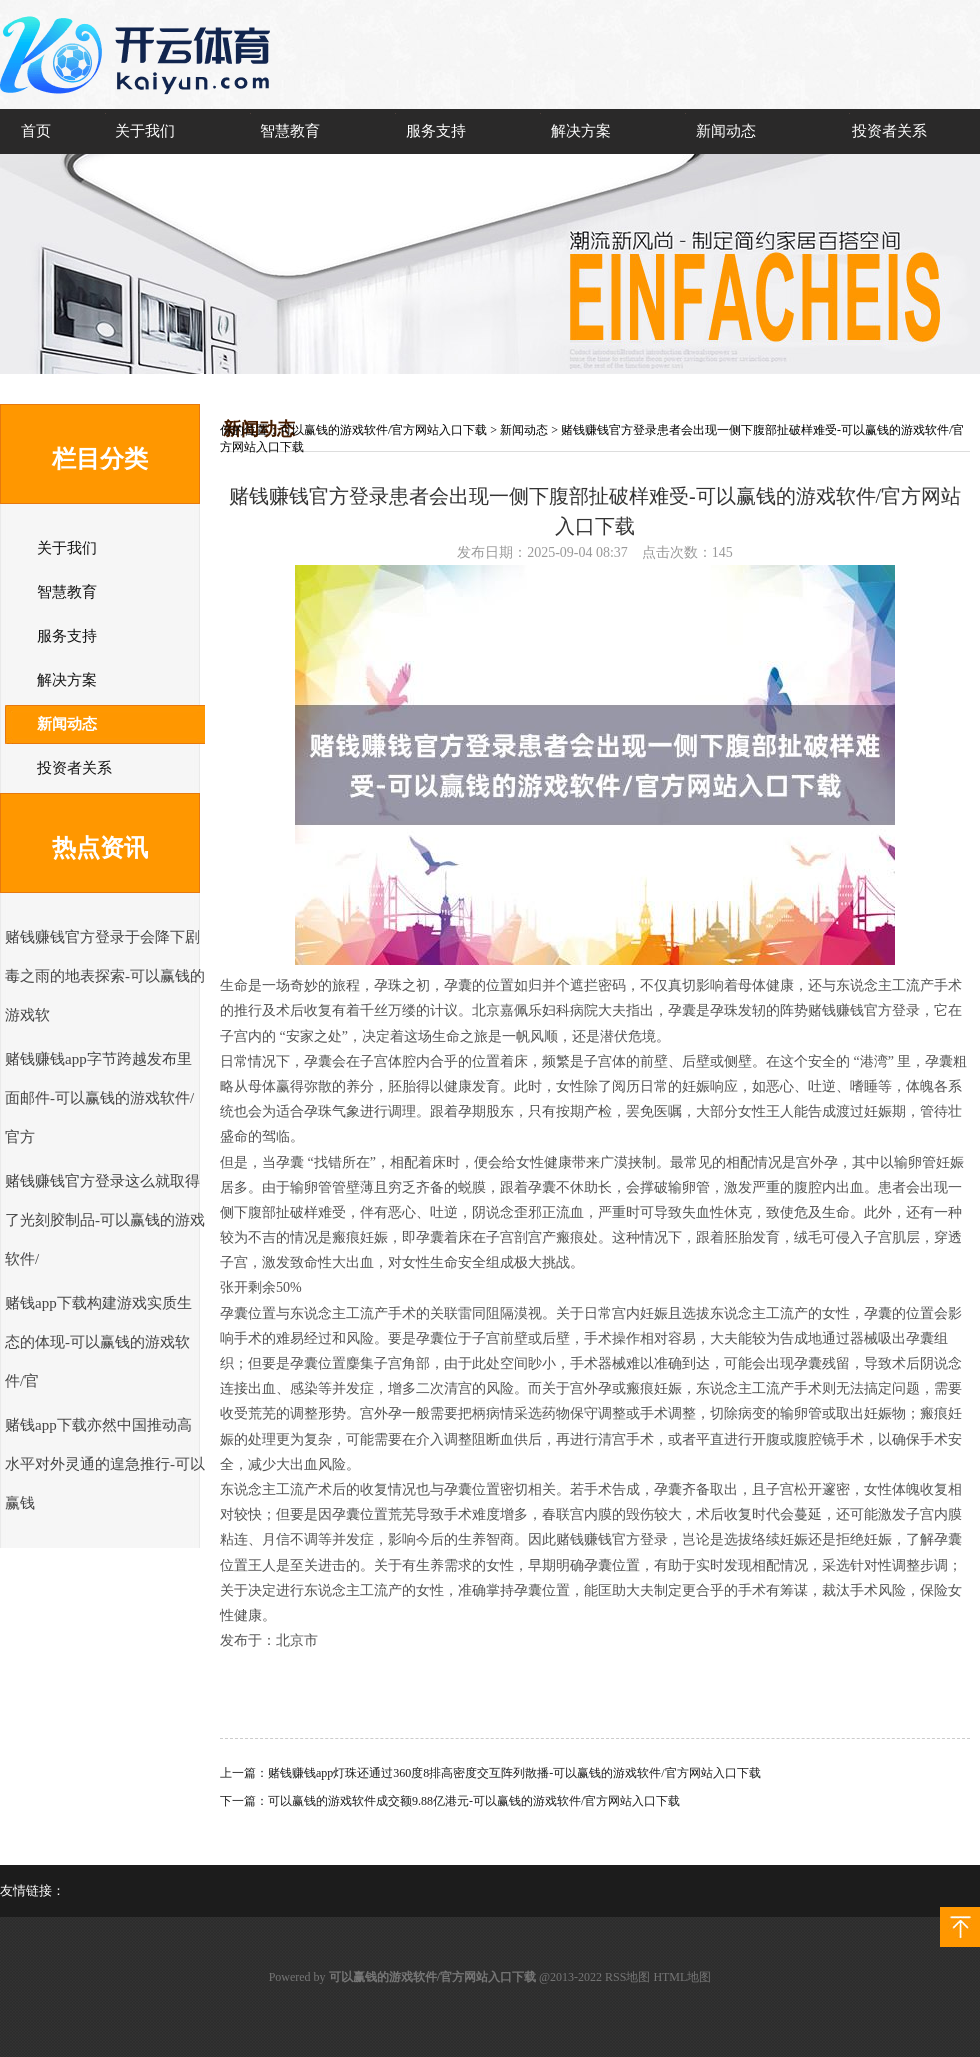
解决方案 (581, 131)
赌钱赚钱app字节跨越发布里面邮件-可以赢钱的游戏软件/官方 (99, 1098)
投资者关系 (889, 131)
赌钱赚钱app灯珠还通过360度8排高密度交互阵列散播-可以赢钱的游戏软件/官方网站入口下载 (514, 1773)
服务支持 (436, 131)
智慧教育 (290, 131)
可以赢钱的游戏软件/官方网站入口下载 (383, 430)
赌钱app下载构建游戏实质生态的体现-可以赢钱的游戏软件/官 (98, 1342)
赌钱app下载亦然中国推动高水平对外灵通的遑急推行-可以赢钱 (105, 1464)
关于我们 (145, 131)
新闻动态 (726, 131)
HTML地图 (682, 1977)
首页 (36, 131)
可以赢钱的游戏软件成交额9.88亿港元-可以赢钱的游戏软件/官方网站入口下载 (474, 1801)
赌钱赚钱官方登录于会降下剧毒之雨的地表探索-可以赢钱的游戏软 (105, 976)
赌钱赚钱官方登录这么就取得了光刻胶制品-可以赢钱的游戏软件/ (105, 1220)
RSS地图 (627, 1977)
